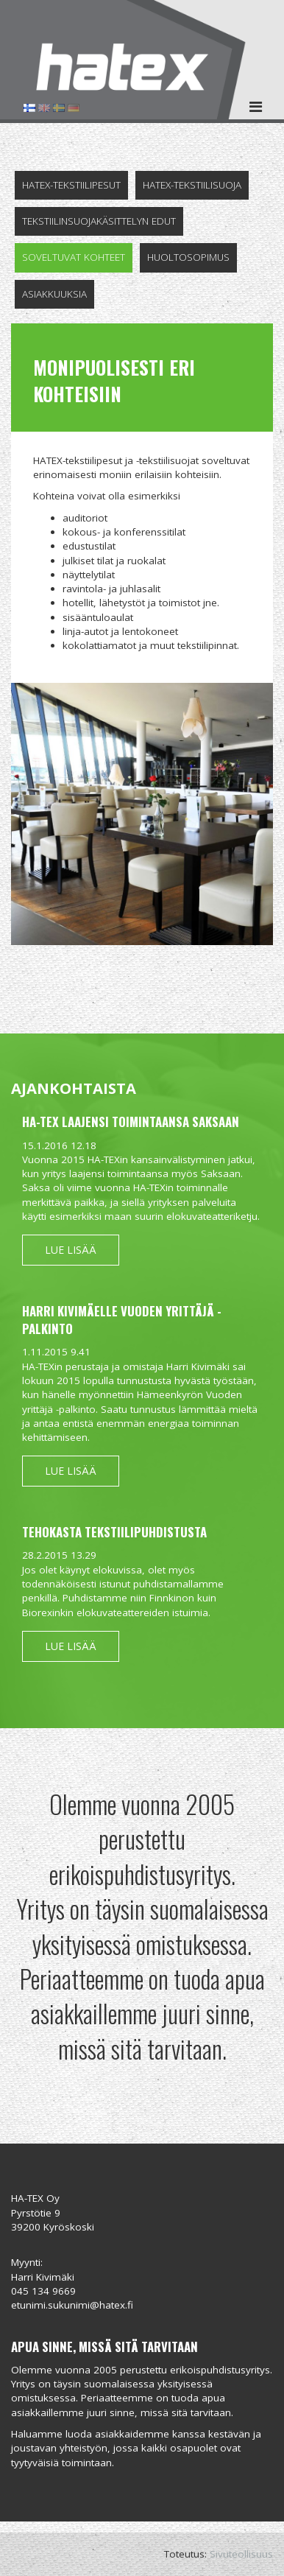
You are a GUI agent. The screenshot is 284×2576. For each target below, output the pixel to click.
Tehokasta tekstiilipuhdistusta (114, 1532)
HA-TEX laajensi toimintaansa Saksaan (130, 1121)
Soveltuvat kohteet (73, 257)
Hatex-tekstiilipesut (71, 185)
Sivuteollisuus (241, 2554)
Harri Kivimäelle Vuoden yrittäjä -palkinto (121, 1320)
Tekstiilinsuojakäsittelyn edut (99, 221)
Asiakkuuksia (54, 294)
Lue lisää (70, 1250)
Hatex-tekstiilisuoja (192, 185)
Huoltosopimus (188, 257)
